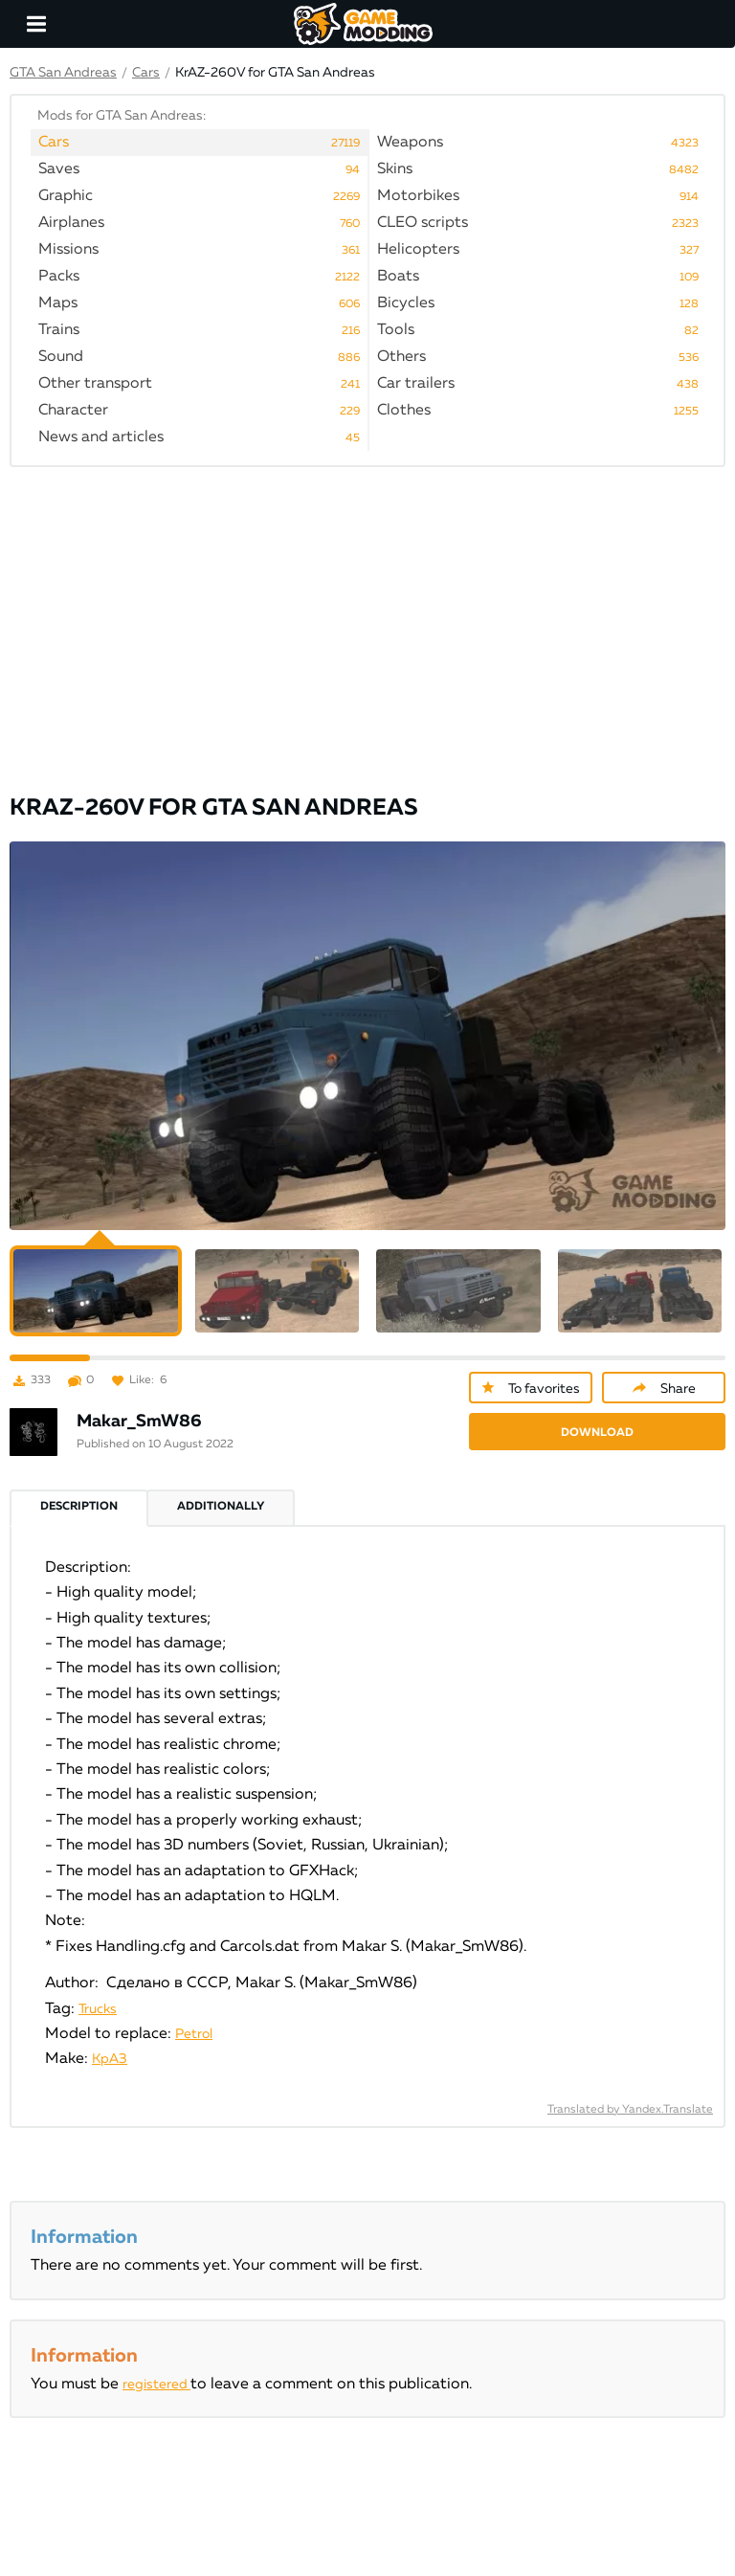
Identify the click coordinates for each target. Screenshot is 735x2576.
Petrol (193, 2034)
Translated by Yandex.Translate (630, 2110)
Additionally (220, 1506)
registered (156, 2384)
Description (79, 1506)
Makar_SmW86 (139, 1421)
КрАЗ (109, 2059)
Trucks (97, 2009)
